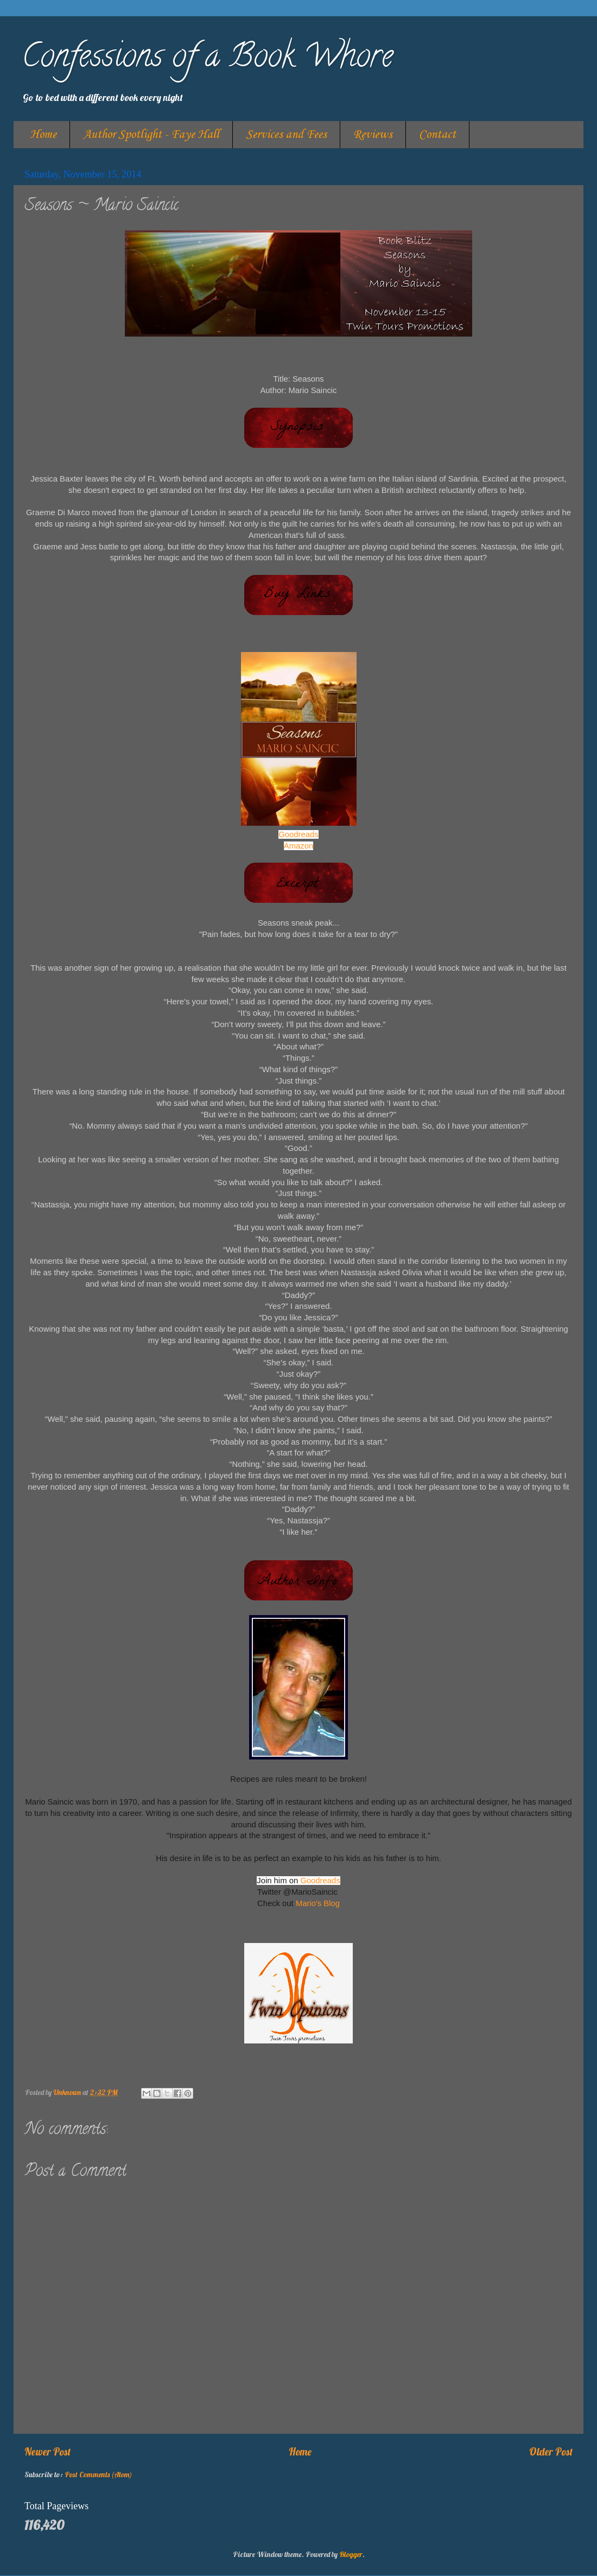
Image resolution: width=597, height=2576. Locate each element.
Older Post (551, 2451)
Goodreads (298, 834)
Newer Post (47, 2451)
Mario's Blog (318, 1903)
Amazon (298, 845)
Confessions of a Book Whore (207, 59)
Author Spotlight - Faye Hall (151, 135)
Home (43, 135)
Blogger (351, 2554)
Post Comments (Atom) (98, 2474)
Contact (437, 135)
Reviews (372, 135)
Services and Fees (286, 135)
